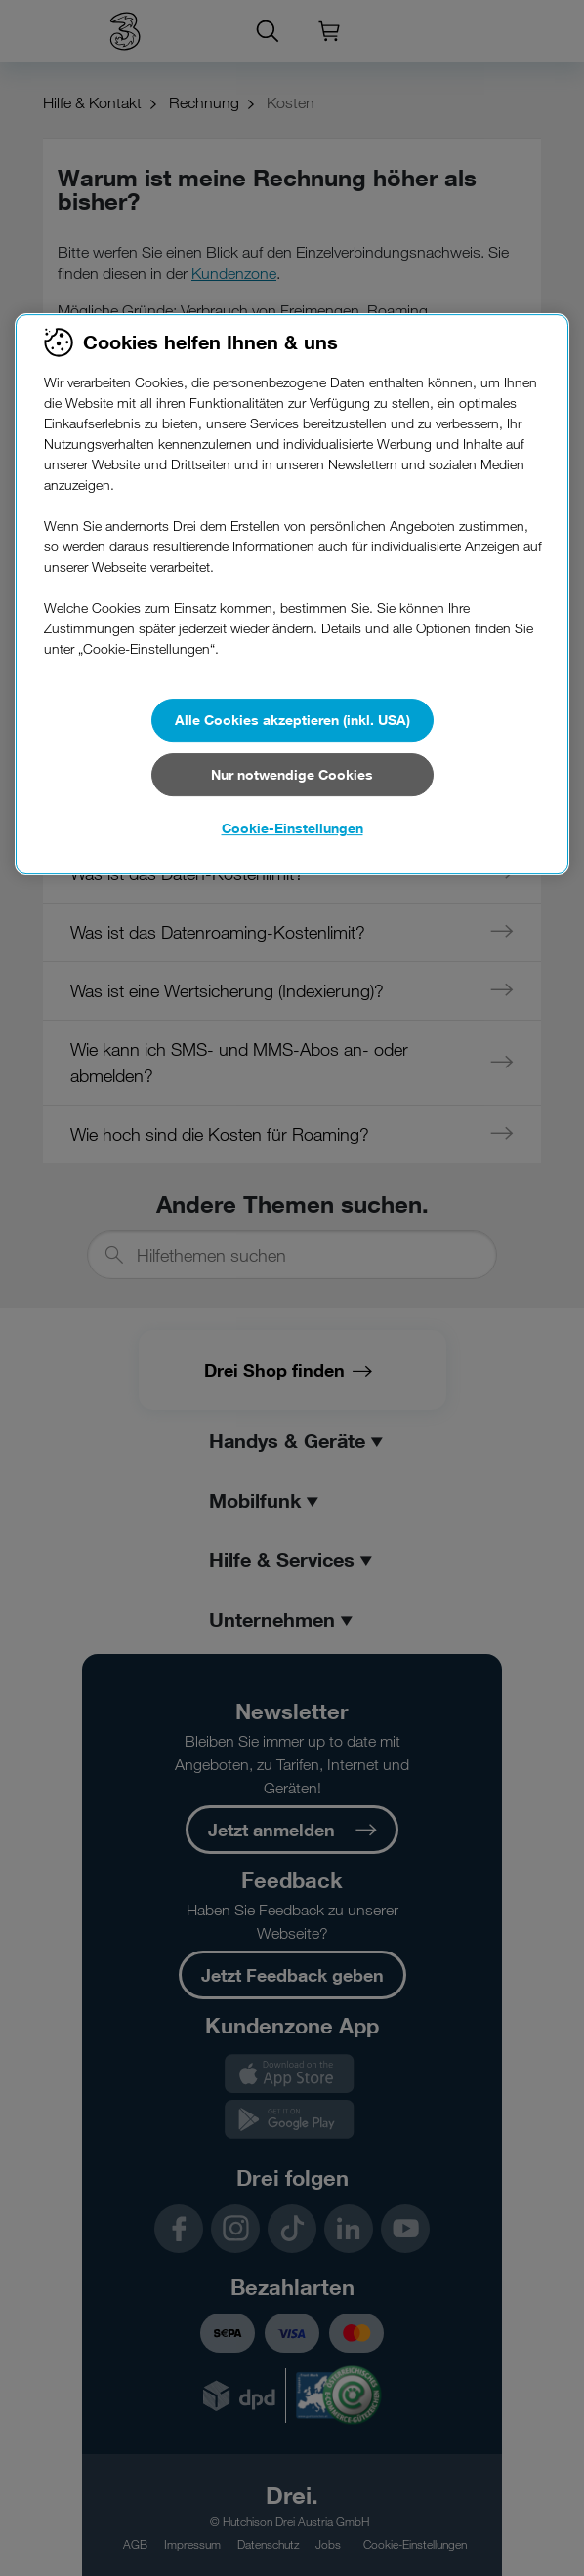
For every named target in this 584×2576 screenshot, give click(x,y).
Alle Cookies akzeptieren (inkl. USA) (292, 719)
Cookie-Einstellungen (292, 828)
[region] (292, 594)
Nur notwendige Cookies (292, 774)
